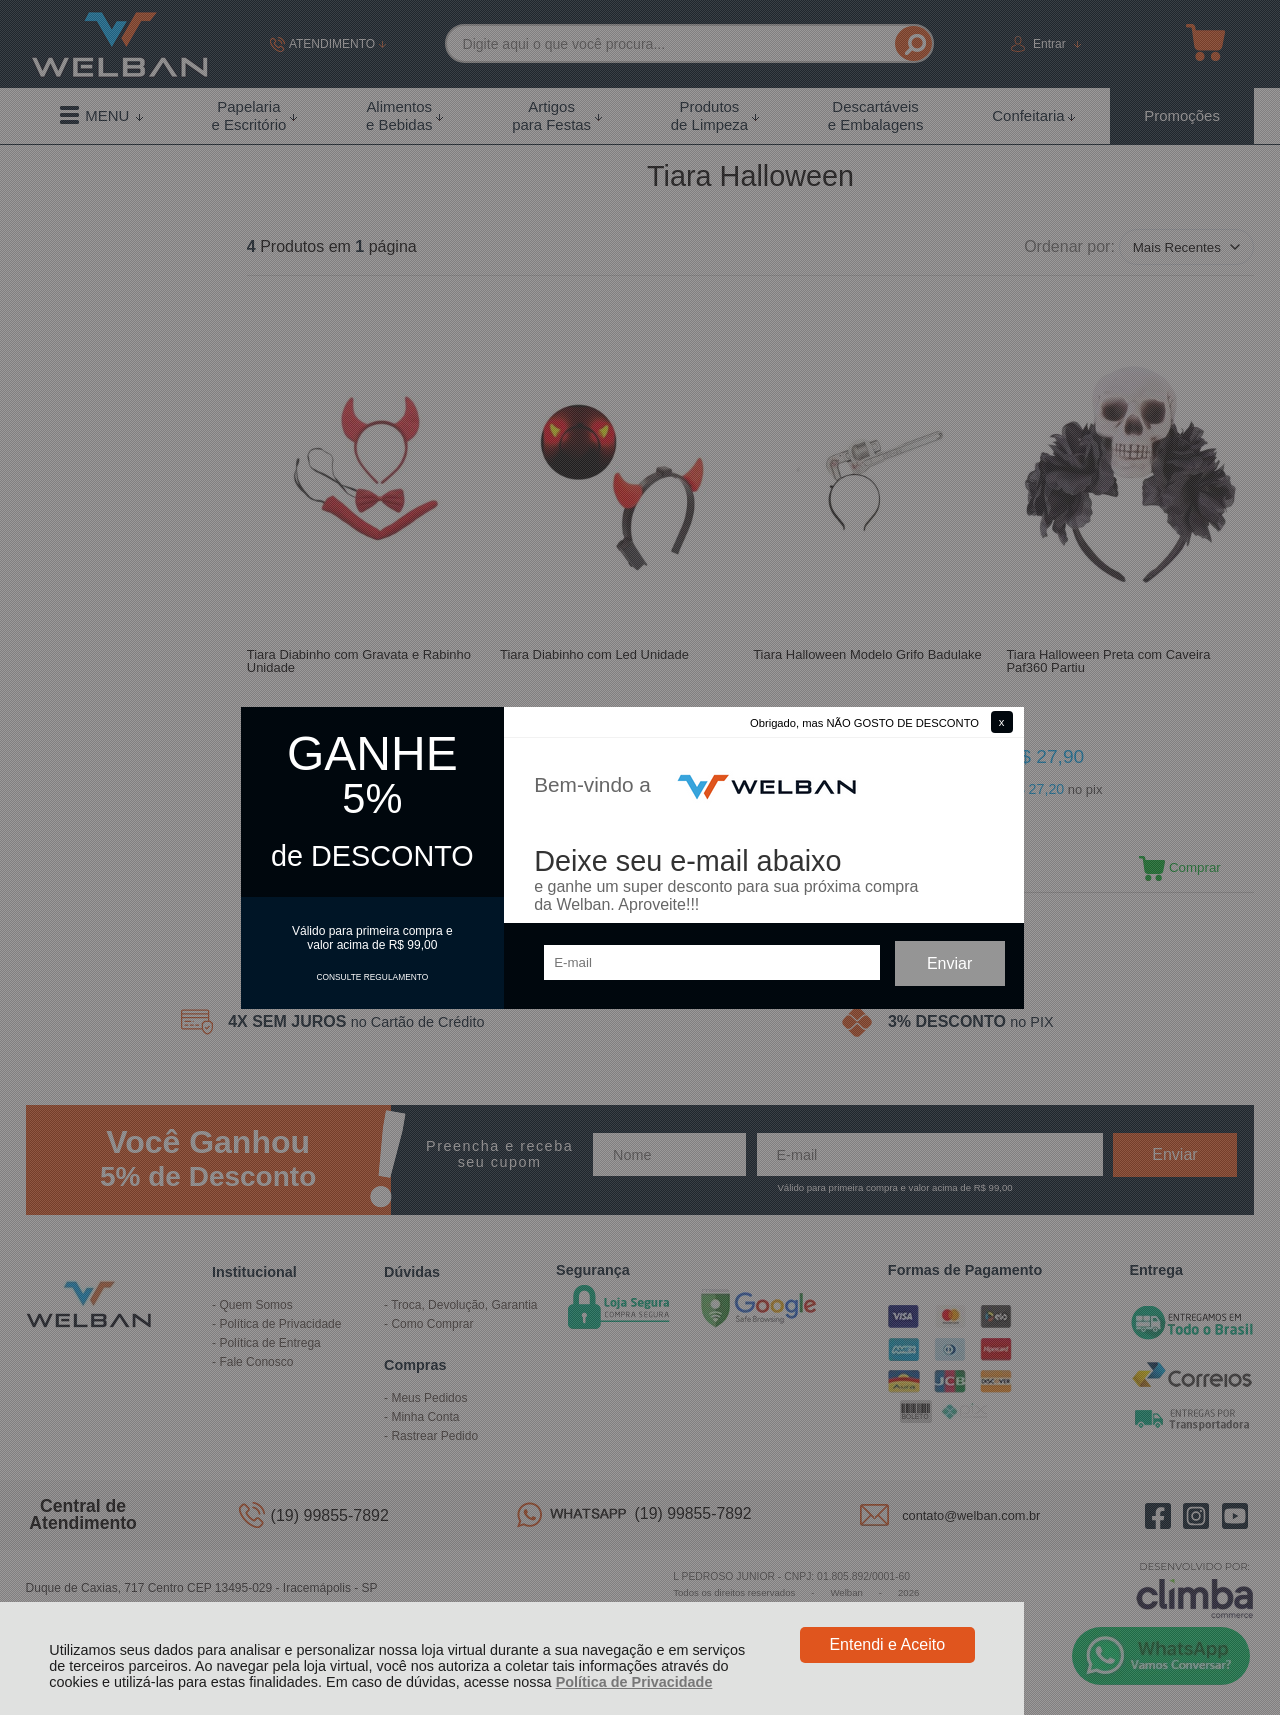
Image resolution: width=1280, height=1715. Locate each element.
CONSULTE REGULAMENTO (372, 977)
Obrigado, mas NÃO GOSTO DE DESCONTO (864, 723)
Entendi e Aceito (887, 1644)
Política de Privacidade (634, 1682)
